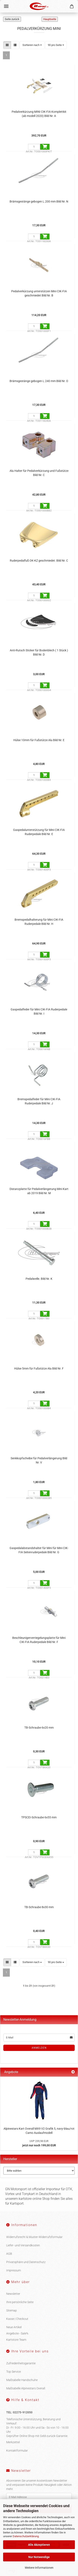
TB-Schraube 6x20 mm (39, 1727)
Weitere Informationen (39, 2567)
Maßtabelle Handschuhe (22, 2380)
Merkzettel (13, 2442)
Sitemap (11, 2310)
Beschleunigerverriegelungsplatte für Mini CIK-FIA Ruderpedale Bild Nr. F (39, 1640)
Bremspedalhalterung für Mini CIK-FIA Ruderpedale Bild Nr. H (39, 921)
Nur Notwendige (39, 2557)
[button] (7, 45)
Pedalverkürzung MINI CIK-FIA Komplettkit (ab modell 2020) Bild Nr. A (39, 114)
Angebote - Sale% (17, 2333)
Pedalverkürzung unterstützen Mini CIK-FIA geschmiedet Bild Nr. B (39, 293)
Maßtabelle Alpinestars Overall (25, 2388)
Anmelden (39, 2047)
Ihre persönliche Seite (19, 2302)
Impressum (13, 2270)
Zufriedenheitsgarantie (21, 2363)
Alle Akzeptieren (39, 2544)
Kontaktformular (17, 2450)
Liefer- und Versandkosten (23, 2245)
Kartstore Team (16, 2339)
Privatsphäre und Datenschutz (26, 2262)
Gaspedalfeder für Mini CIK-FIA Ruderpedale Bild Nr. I (39, 1011)
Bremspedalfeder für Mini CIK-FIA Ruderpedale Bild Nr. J (38, 1101)
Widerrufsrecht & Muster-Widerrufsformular (34, 2237)
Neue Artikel (14, 2327)
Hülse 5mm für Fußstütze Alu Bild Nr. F (39, 1368)
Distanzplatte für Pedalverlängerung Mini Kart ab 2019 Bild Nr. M (39, 1191)
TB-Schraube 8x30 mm (39, 1907)
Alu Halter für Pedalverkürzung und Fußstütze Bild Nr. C (39, 473)
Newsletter (13, 2293)
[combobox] (32, 45)
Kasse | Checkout (17, 2318)
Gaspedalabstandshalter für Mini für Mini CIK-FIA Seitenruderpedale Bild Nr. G (39, 1550)
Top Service (13, 2371)
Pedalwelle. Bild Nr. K (39, 1278)
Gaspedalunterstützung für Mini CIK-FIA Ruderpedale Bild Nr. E (39, 832)
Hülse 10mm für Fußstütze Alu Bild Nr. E (38, 740)
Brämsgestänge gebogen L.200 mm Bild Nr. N (39, 201)
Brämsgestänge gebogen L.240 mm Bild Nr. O (39, 381)
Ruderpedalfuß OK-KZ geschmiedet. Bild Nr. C (39, 560)
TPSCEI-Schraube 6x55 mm (39, 1817)
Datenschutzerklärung (26, 2536)
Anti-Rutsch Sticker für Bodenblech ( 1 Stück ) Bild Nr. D (39, 652)
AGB (9, 2253)
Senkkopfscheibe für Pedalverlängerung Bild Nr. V (39, 1460)
